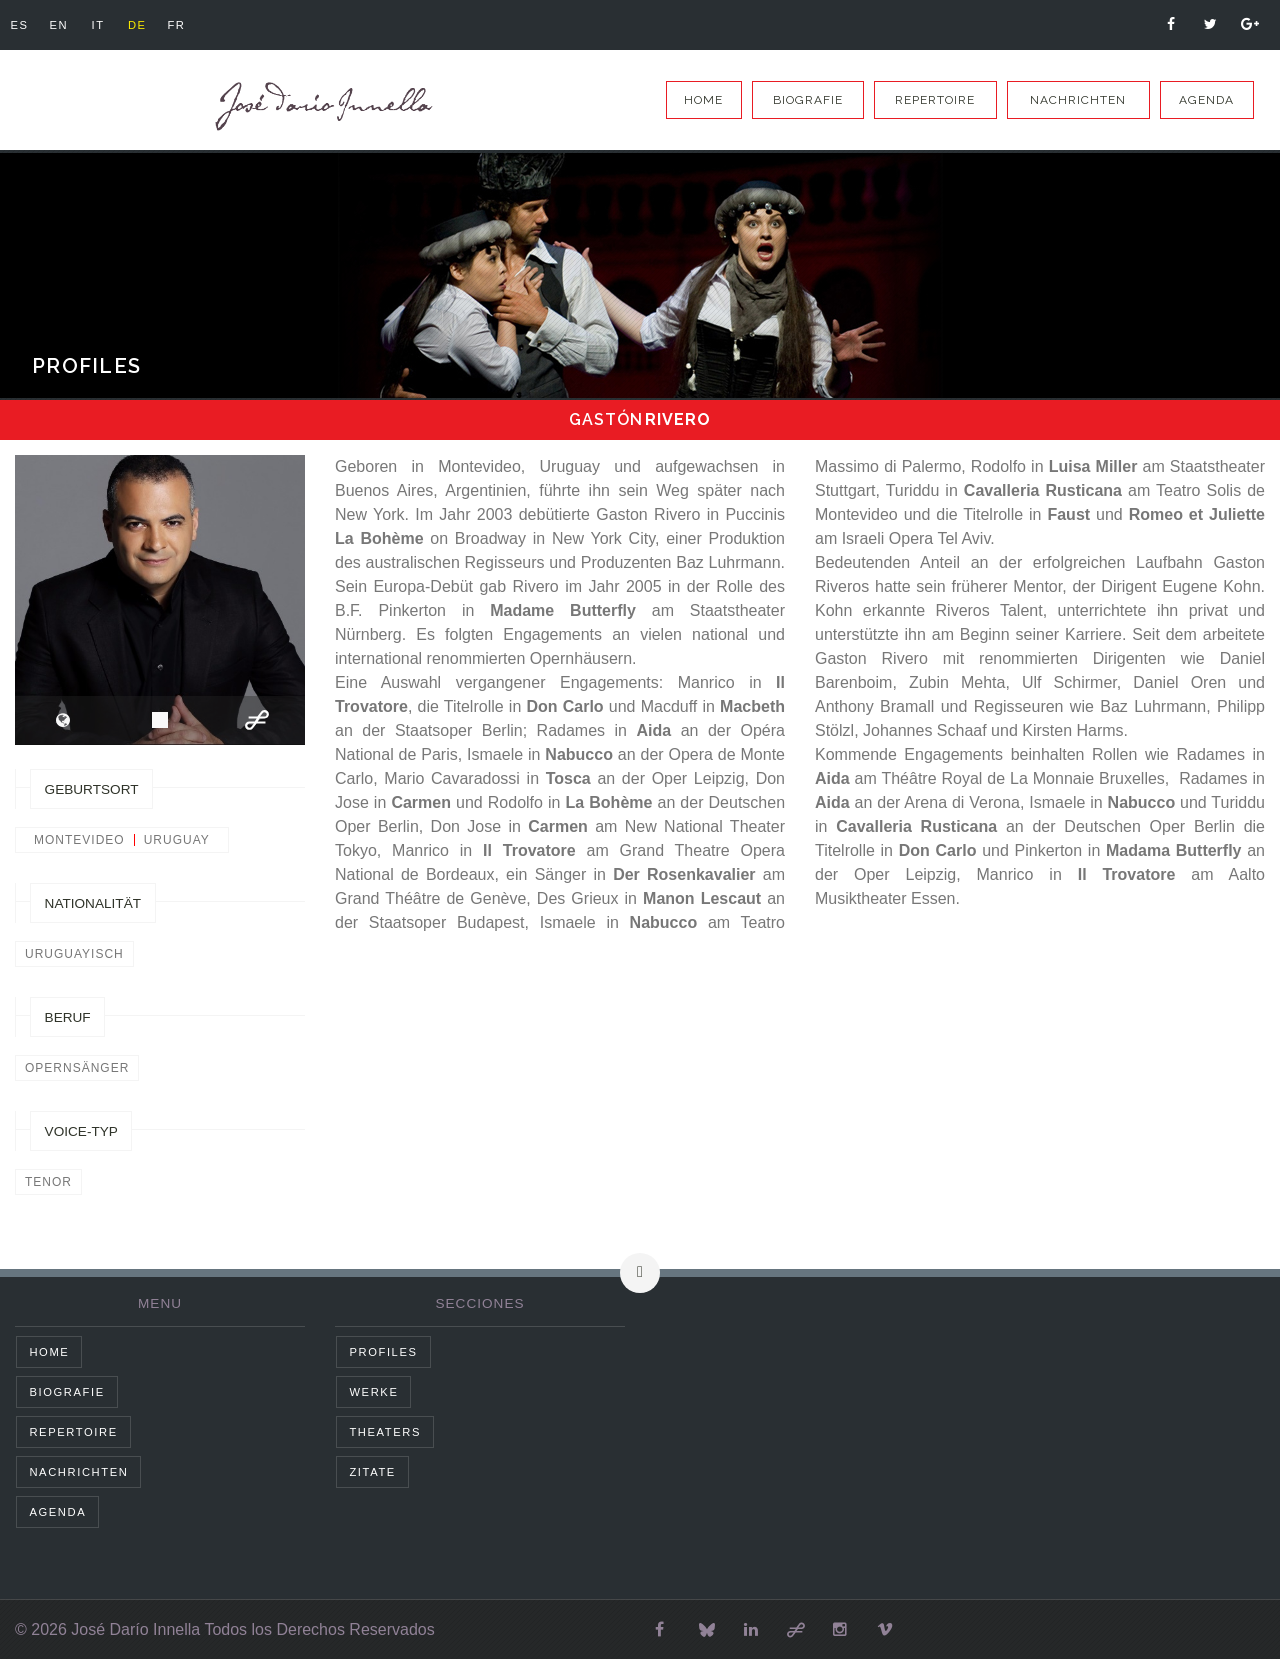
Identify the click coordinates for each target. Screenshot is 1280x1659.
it (105, 25)
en (63, 25)
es (21, 25)
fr (191, 25)
